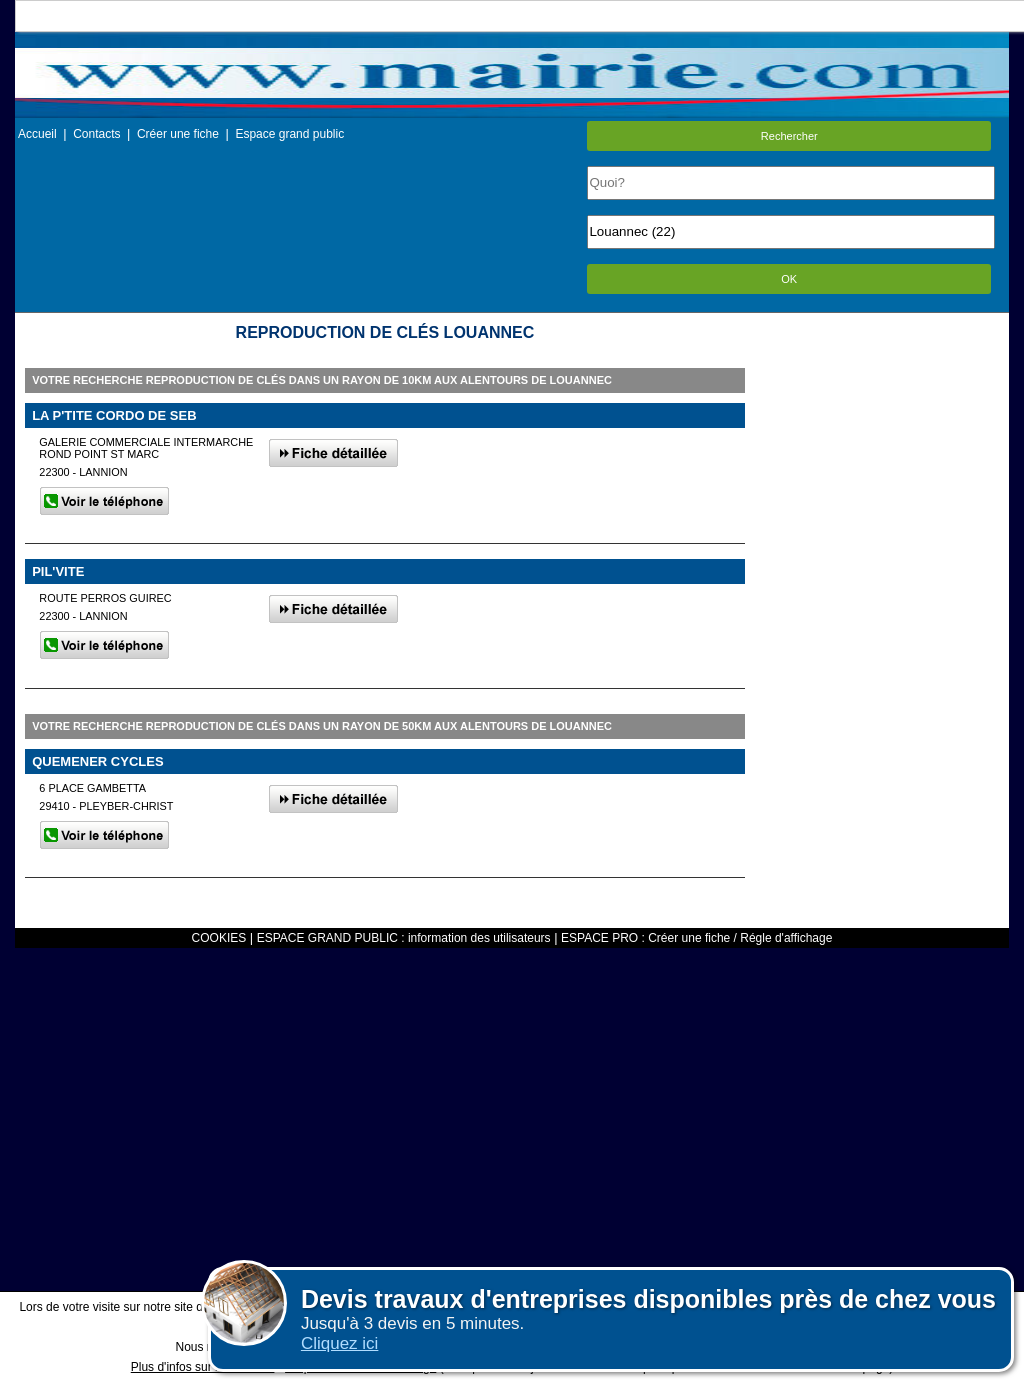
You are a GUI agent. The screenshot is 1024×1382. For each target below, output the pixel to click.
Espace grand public (289, 134)
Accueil (37, 134)
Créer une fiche (178, 134)
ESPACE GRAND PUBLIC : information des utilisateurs (404, 938)
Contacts (96, 134)
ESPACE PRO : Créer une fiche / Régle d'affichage (696, 938)
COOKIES (219, 938)
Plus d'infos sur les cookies (203, 1367)
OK (789, 279)
